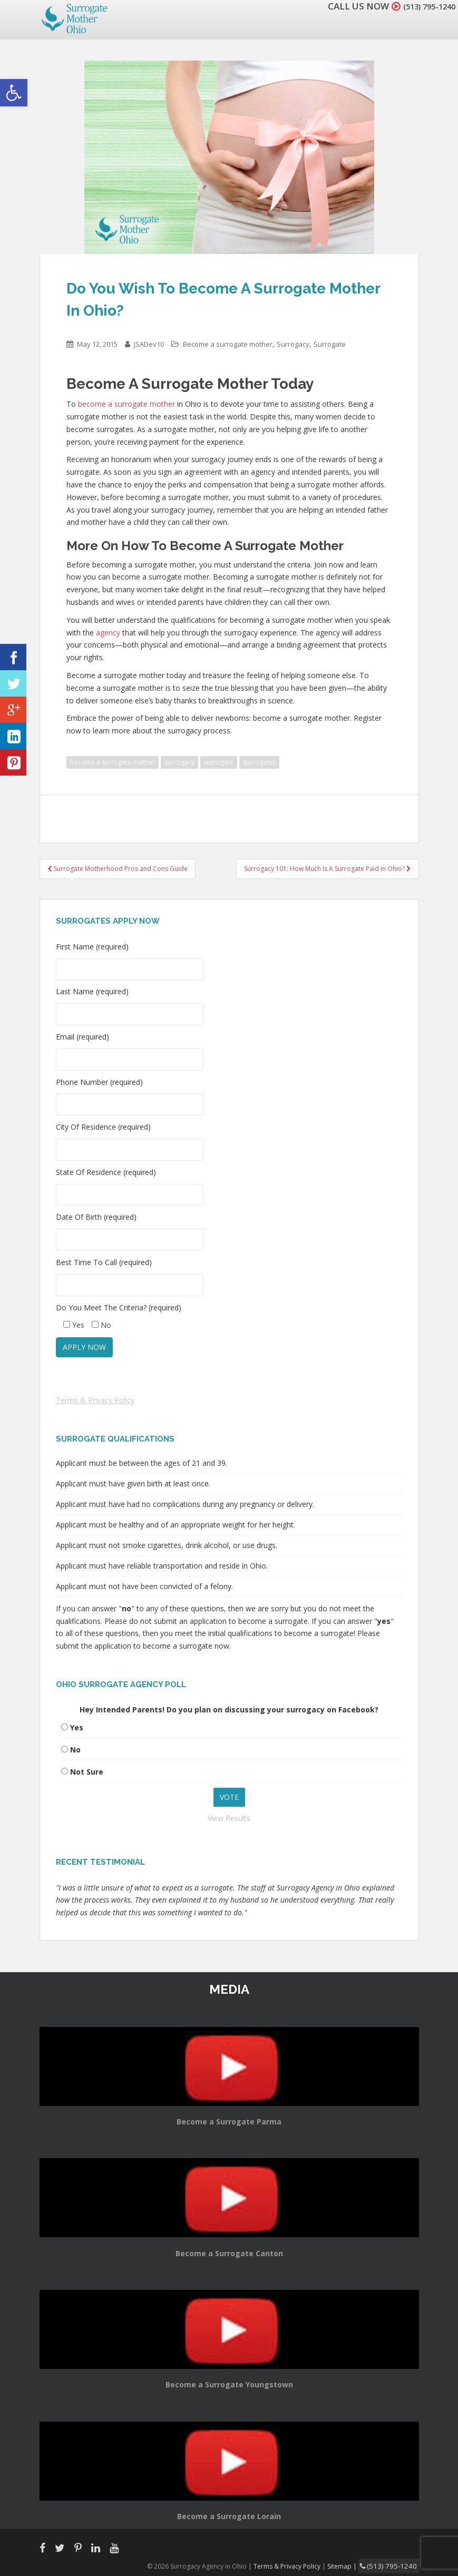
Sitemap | (352, 2565)
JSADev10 (149, 344)
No (75, 1750)
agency (108, 633)
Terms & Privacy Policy (95, 1400)
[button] (13, 92)
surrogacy (179, 762)
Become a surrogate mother (227, 344)
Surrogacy (293, 344)
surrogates (259, 762)
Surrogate (330, 344)
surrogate (218, 762)
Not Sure (86, 1772)
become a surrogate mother (126, 404)
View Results (229, 1818)
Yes (76, 1727)
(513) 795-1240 (423, 6)
